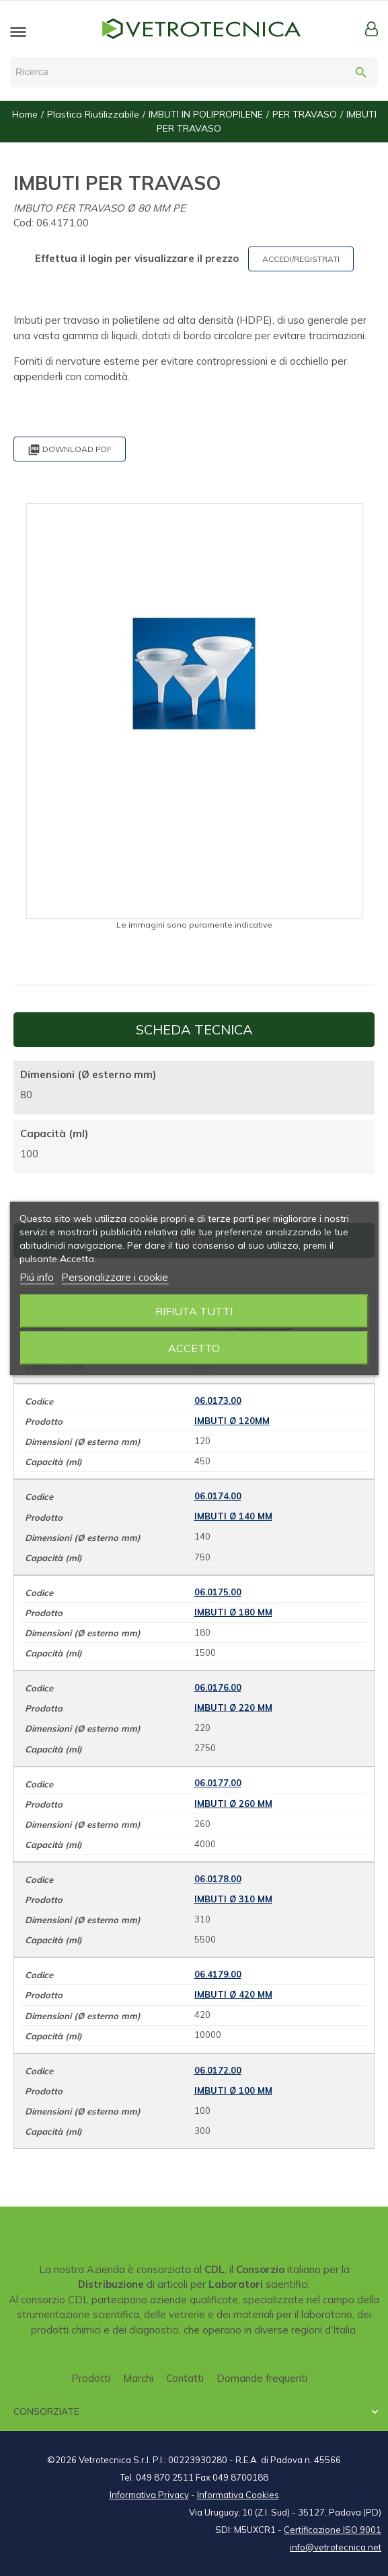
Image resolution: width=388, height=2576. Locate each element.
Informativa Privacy (149, 2494)
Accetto (194, 1348)
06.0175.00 (217, 1592)
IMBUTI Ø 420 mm (233, 1994)
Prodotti (90, 2378)
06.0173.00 (217, 1400)
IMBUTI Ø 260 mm (233, 1803)
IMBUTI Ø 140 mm (233, 1516)
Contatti (185, 2378)
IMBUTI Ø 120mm (232, 1420)
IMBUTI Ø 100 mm (233, 2090)
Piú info (37, 1277)
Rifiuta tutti (194, 1311)
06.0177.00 (217, 1782)
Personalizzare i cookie (114, 1277)
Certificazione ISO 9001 (332, 2529)
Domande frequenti (262, 2378)
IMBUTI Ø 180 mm (233, 1612)
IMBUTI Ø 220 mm (233, 1707)
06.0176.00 (217, 1687)
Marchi (138, 2378)
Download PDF (70, 449)
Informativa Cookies (238, 2494)
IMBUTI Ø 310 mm (233, 1899)
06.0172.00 (217, 2070)
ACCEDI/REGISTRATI (301, 259)
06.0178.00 (217, 1878)
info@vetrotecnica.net (335, 2547)
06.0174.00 (217, 1496)
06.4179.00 (217, 1974)
